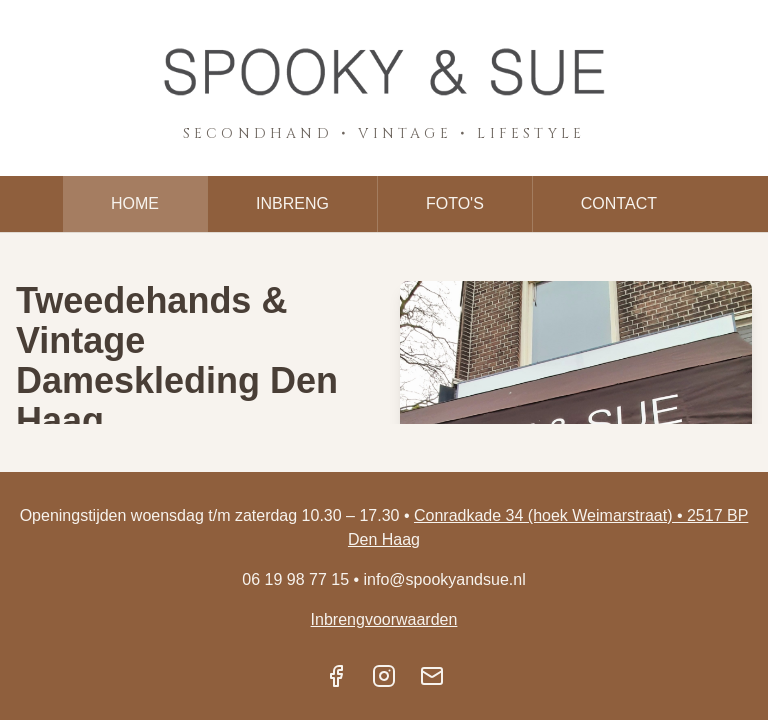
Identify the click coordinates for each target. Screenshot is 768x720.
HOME (135, 203)
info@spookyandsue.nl (445, 579)
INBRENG (292, 203)
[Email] (432, 676)
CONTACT (619, 203)
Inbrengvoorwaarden (384, 619)
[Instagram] (384, 676)
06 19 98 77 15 (295, 579)
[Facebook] (336, 676)
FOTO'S (455, 203)
